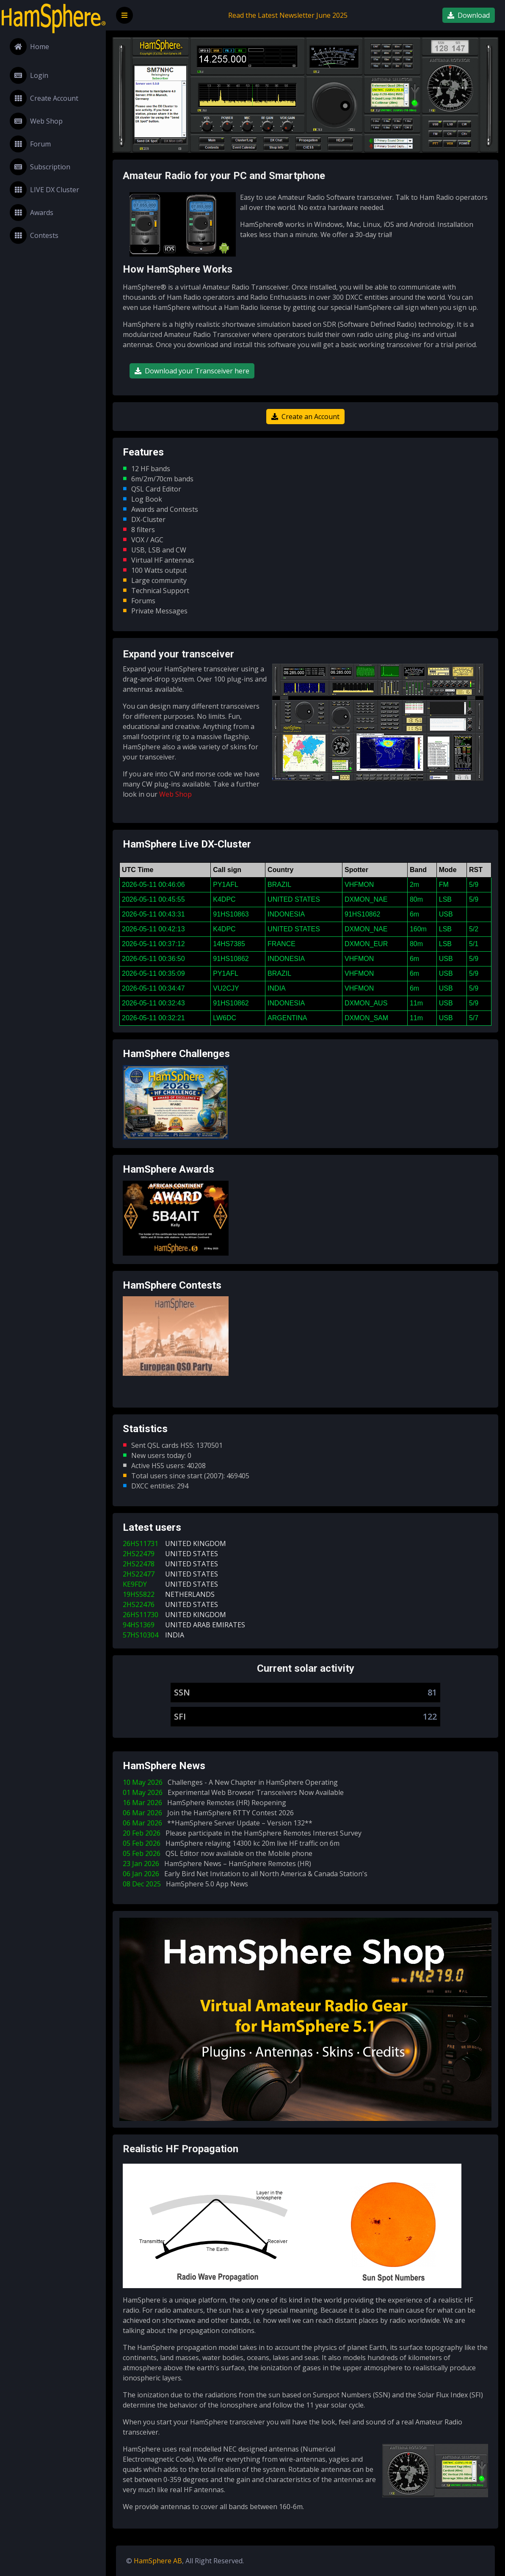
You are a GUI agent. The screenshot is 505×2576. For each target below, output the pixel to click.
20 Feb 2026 (244, 1833)
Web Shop (36, 121)
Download (468, 15)
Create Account (44, 98)
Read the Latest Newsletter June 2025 (288, 15)
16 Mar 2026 (206, 1803)
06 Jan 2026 (247, 1874)
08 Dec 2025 (187, 1884)
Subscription (40, 166)
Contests (34, 235)
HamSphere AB (158, 2560)
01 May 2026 (235, 1792)
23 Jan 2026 (219, 1863)
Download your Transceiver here (192, 370)
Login (29, 75)
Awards (31, 212)
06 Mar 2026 (210, 1813)
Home (29, 46)
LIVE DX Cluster (44, 189)
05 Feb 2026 (233, 1843)
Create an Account (305, 416)
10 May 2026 (232, 1782)
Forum (30, 143)
